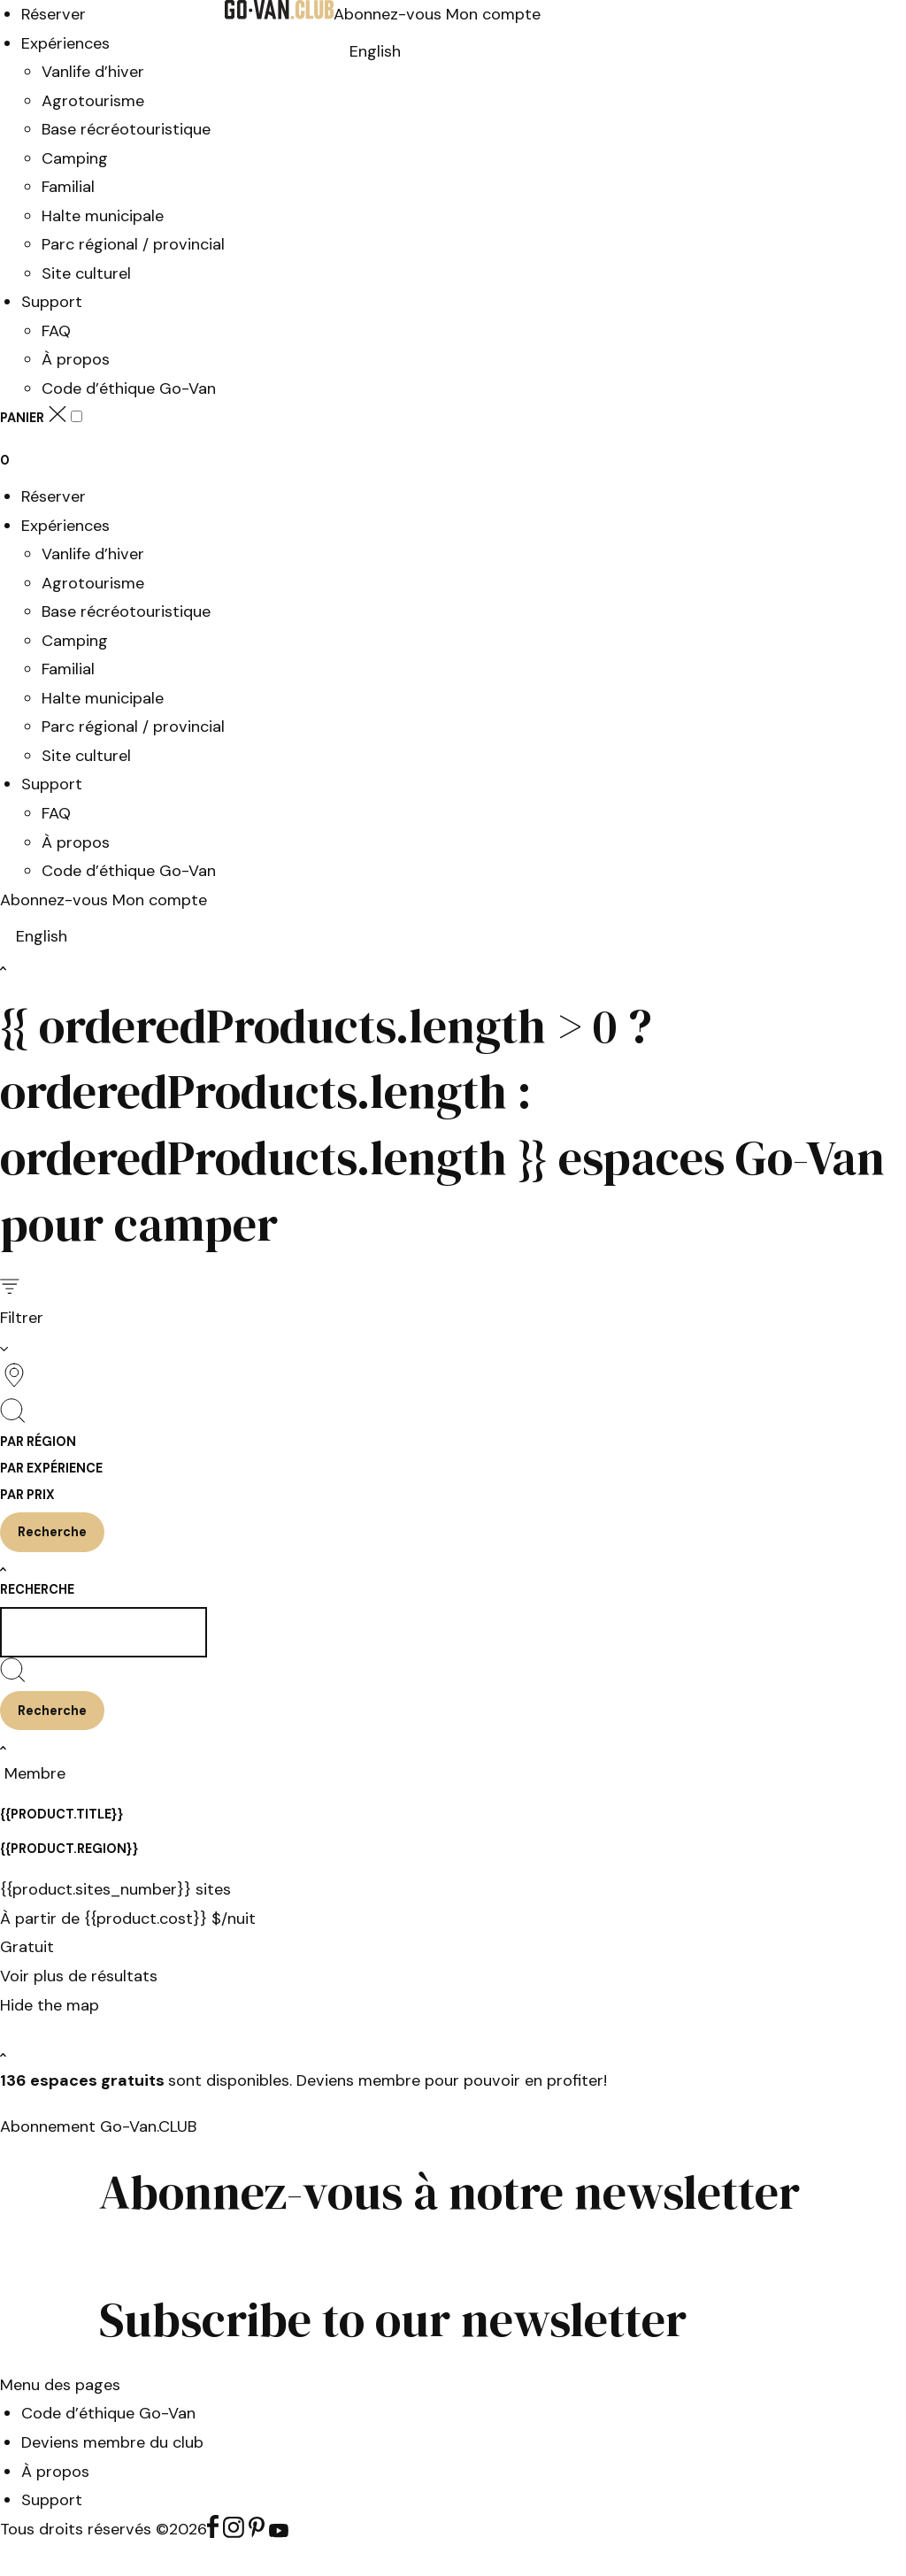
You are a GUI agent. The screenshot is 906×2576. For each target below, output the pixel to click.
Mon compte (493, 14)
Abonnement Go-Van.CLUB (98, 2126)
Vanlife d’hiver (93, 71)
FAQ (56, 331)
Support (51, 301)
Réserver (53, 14)
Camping (75, 158)
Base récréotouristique (126, 129)
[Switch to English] (375, 51)
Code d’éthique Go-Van (129, 388)
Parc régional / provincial (133, 244)
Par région (38, 1441)
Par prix (27, 1495)
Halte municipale (103, 216)
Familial (68, 186)
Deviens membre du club (112, 2442)
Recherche (37, 1589)
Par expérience (51, 1468)
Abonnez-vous (390, 14)
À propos (76, 359)
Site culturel (86, 273)
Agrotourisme (93, 100)
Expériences (65, 43)
